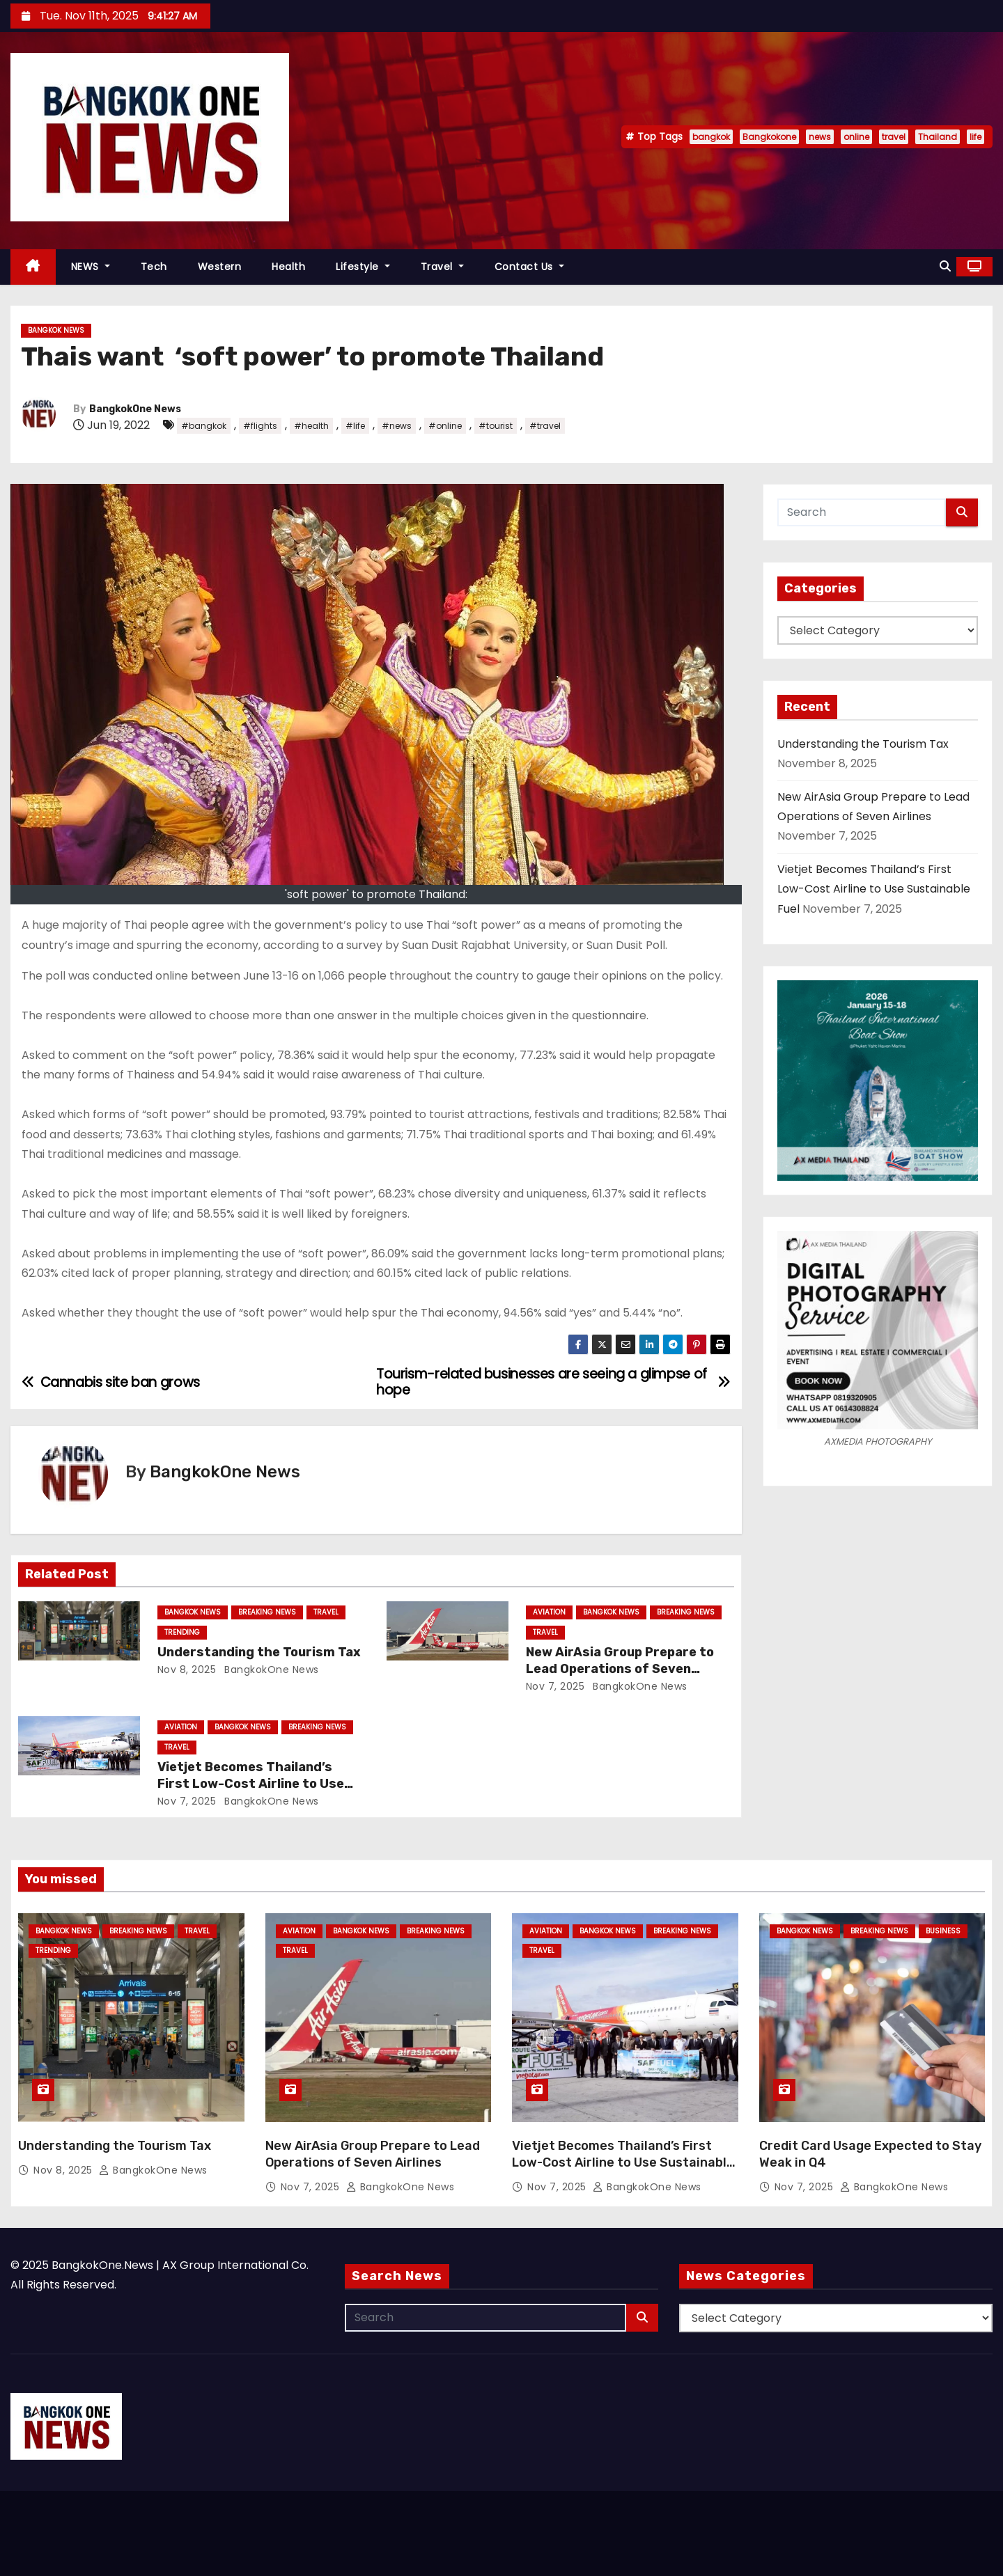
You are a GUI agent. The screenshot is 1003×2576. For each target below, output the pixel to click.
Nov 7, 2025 (555, 1686)
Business (943, 1931)
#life (355, 426)
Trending (182, 1632)
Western (220, 267)
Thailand (937, 137)
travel (893, 137)
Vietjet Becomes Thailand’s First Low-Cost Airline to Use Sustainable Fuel (250, 1783)
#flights (260, 426)
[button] (945, 266)
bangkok (711, 137)
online (856, 137)
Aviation (549, 1612)
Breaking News (267, 1612)
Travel (442, 267)
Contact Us (529, 267)
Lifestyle (363, 267)
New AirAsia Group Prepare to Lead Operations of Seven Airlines (620, 1668)
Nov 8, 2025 (187, 1669)
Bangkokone (769, 137)
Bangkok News (56, 330)
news (820, 137)
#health (311, 426)
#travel (545, 426)
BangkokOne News (135, 409)
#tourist (496, 426)
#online (445, 426)
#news (397, 426)
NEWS (90, 267)
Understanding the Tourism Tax (259, 1652)
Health (288, 267)
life (975, 137)
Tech (154, 267)
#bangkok (203, 426)
